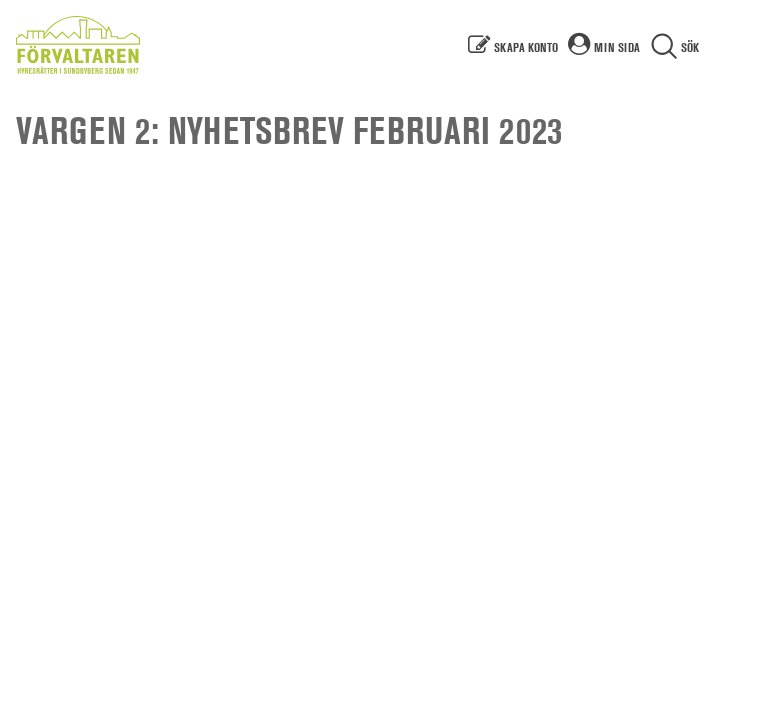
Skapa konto (526, 47)
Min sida (617, 47)
